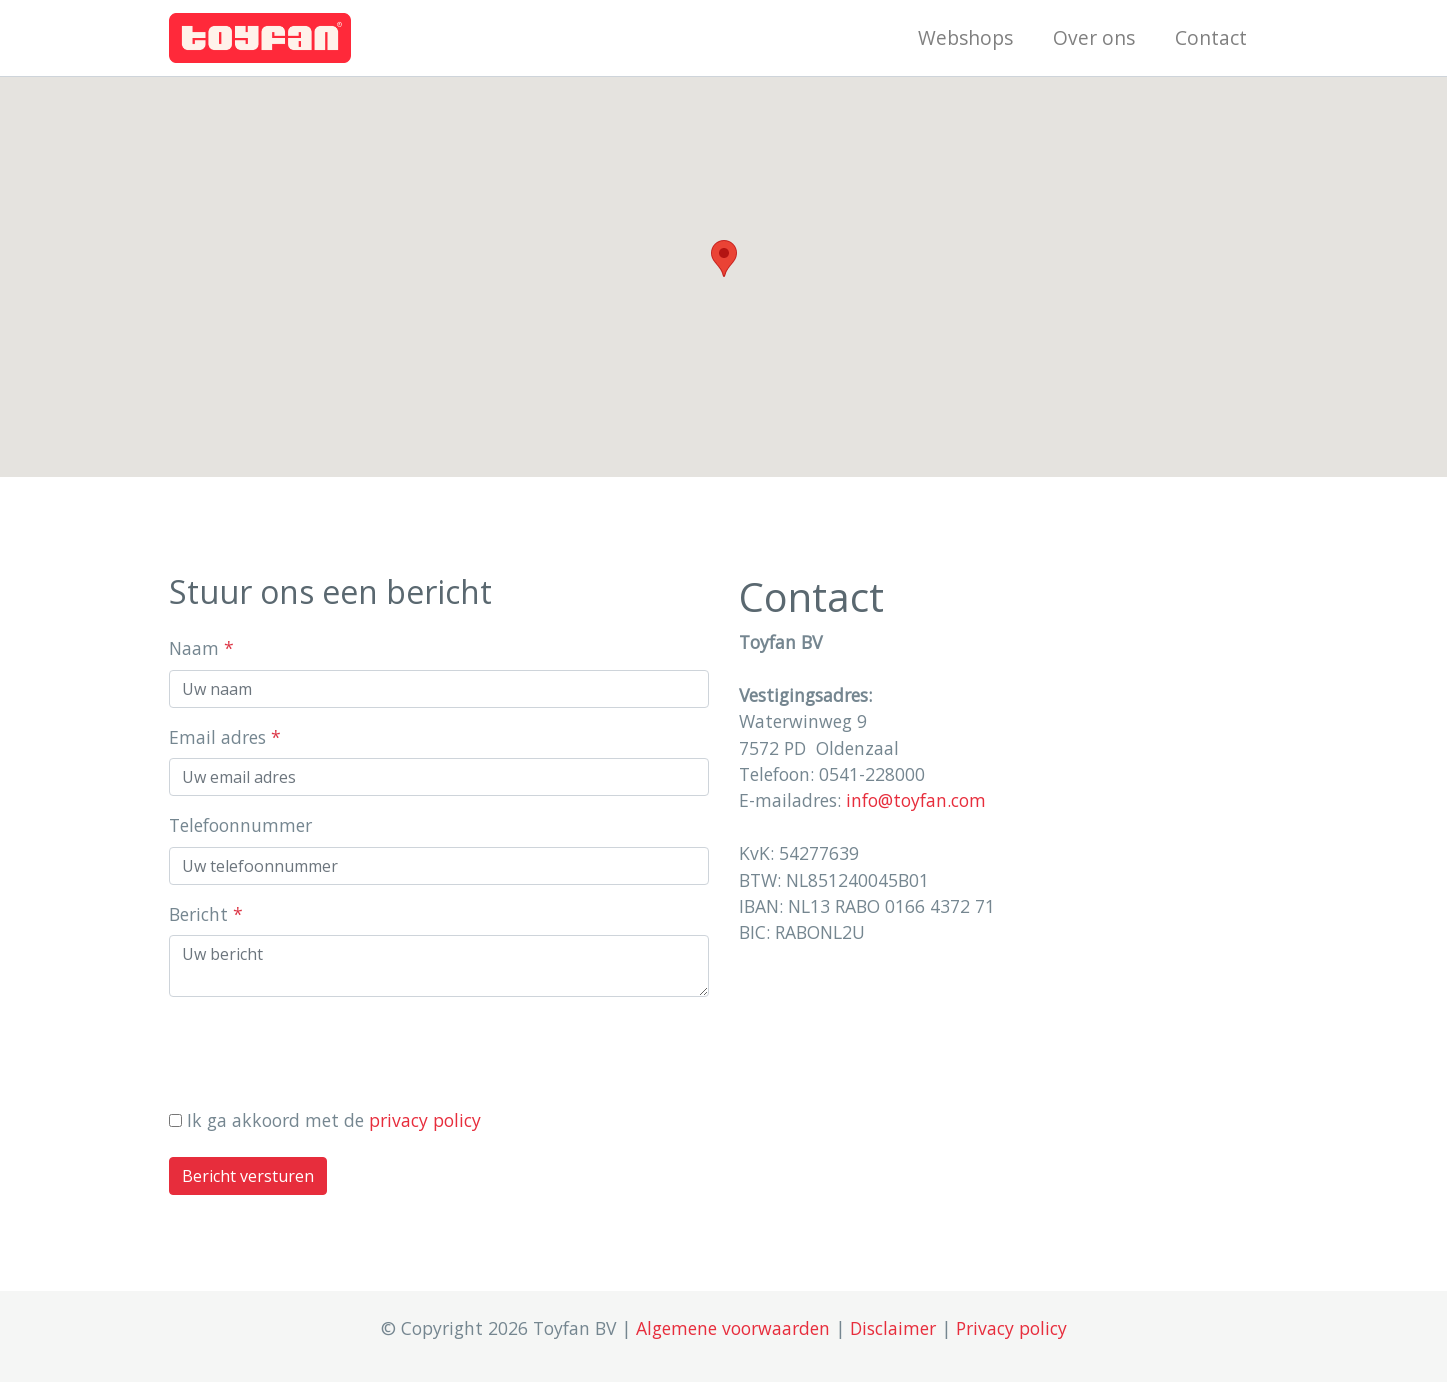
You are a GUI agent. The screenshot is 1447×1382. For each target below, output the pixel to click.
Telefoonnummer (240, 825)
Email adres (225, 737)
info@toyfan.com (916, 800)
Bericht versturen (248, 1176)
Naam (201, 648)
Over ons (1094, 37)
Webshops (965, 37)
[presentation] (321, 1052)
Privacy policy (1011, 1328)
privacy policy (425, 1120)
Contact (1211, 37)
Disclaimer (893, 1328)
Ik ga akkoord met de (334, 1120)
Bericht (206, 914)
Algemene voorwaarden (733, 1328)
